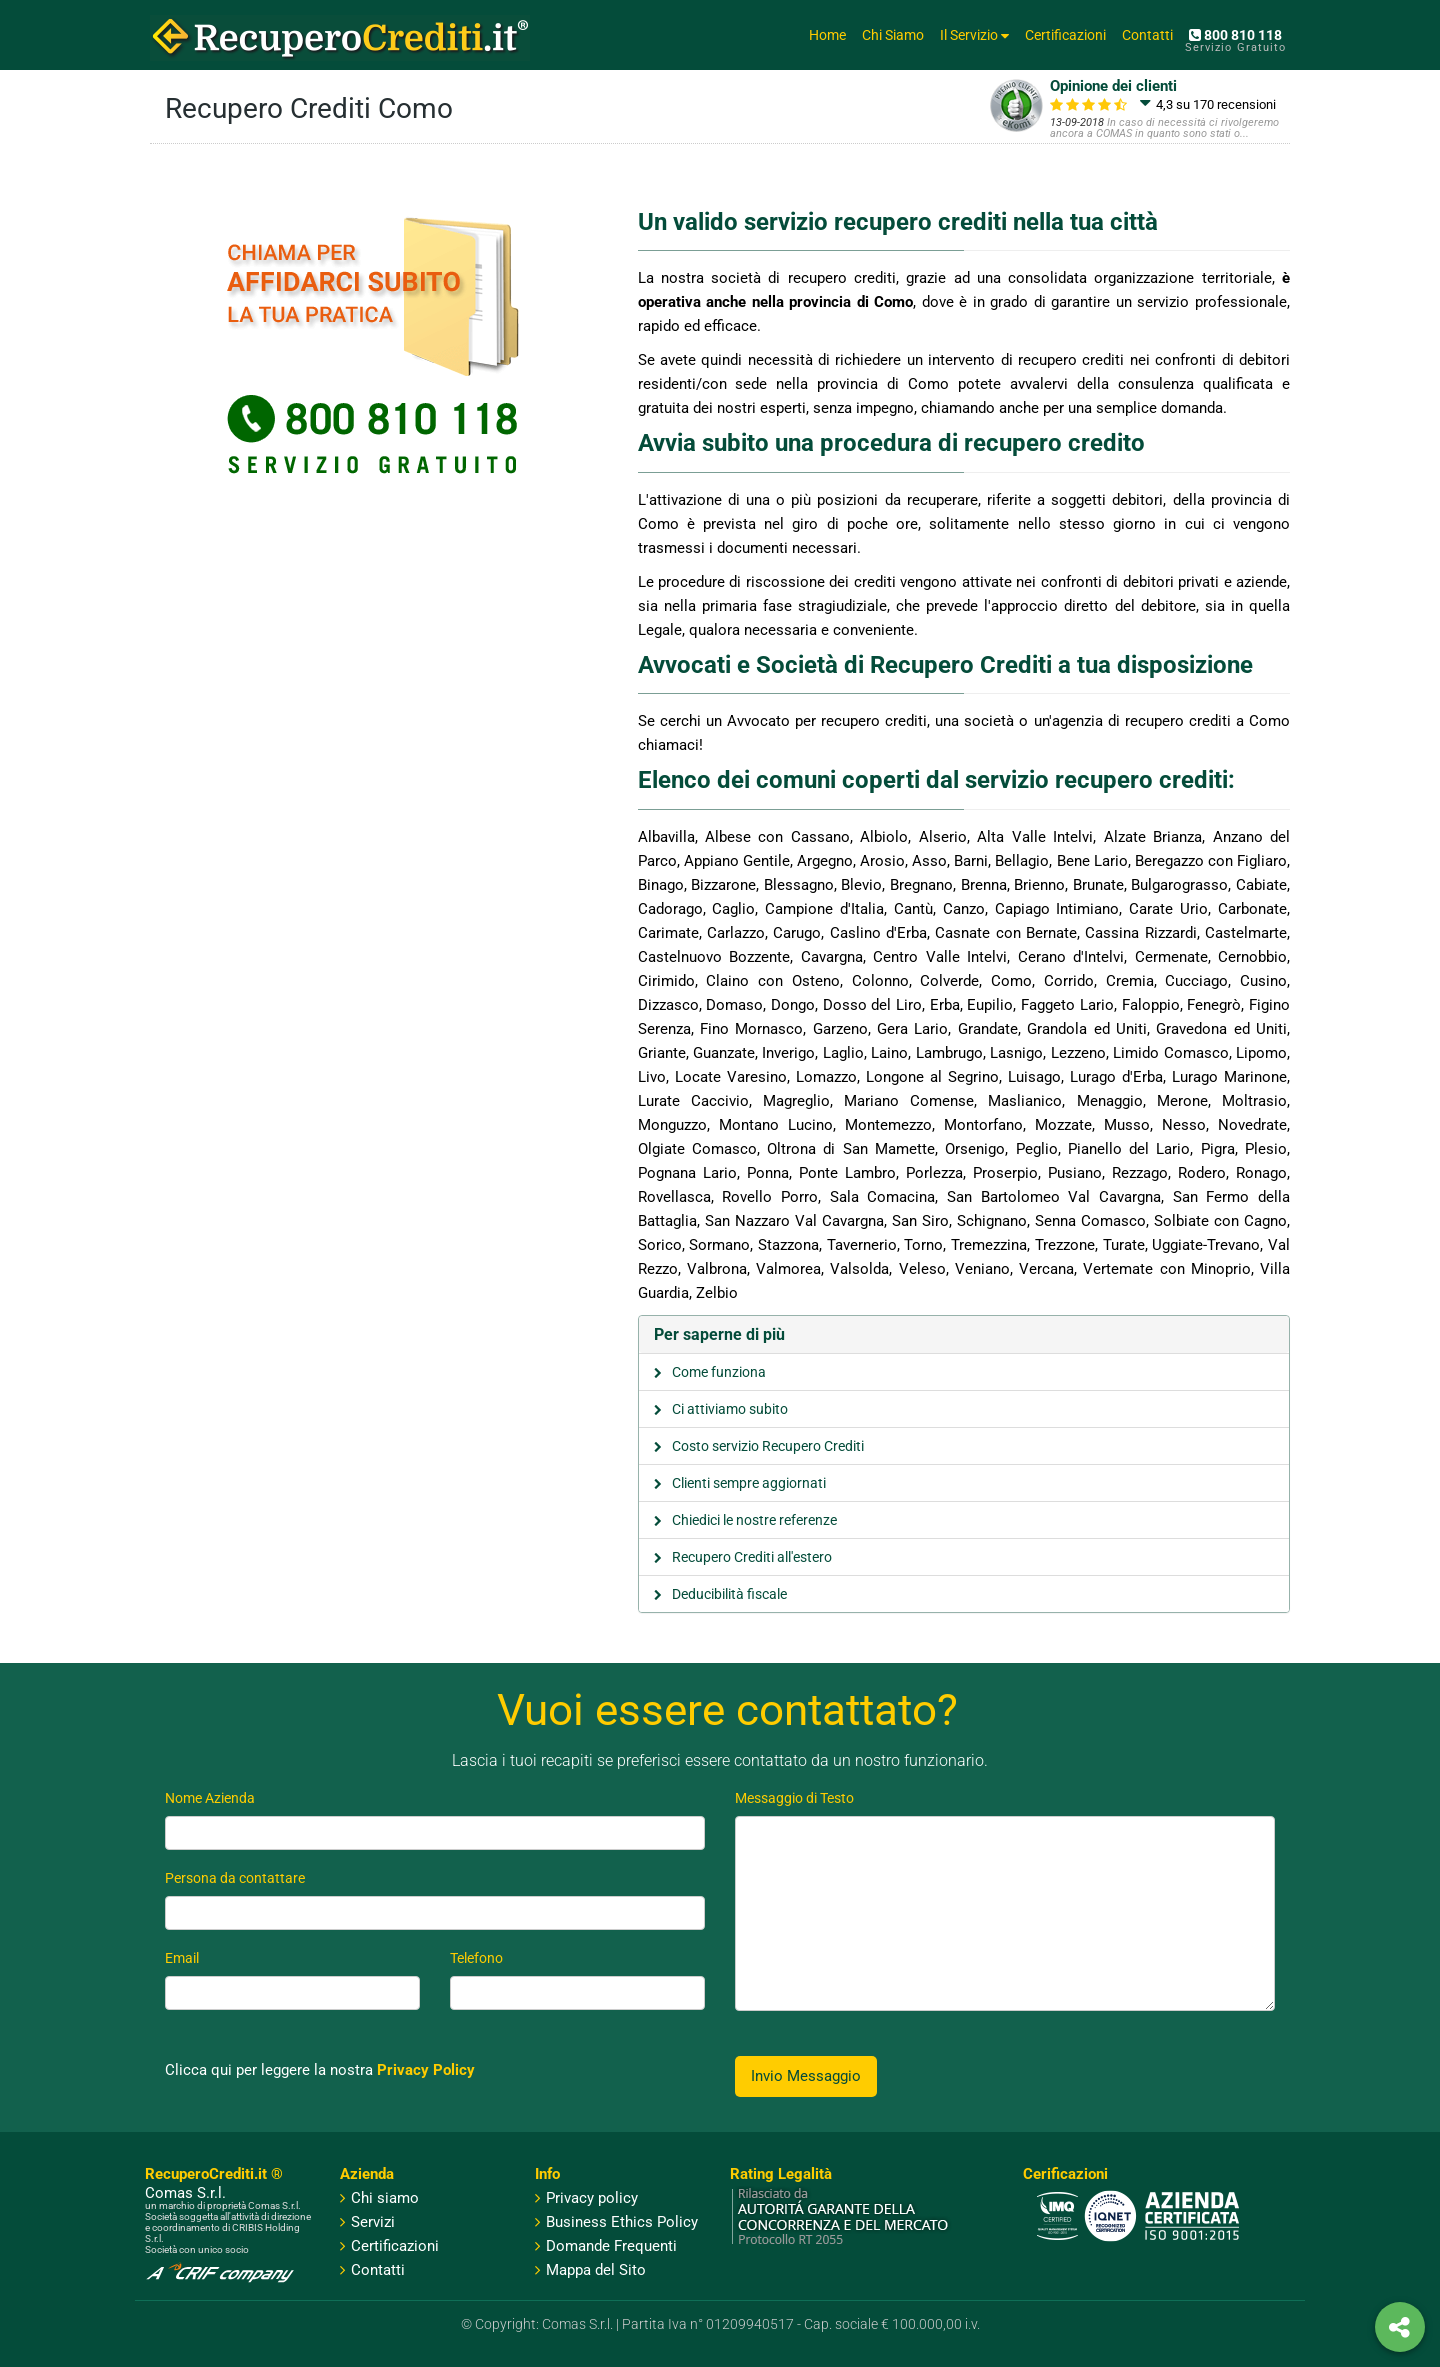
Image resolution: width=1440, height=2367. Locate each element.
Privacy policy (586, 2198)
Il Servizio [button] (974, 35)
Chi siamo (385, 2198)
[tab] (964, 1335)
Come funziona (719, 1372)
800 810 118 (1235, 35)
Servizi (373, 2222)
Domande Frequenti (606, 2246)
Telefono (476, 1958)
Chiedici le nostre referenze (754, 1520)
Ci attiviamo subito (730, 1409)
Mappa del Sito (590, 2270)
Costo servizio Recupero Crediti (768, 1446)
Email (182, 1958)
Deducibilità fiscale (729, 1594)
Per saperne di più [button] (719, 1334)
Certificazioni (1065, 35)
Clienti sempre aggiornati (749, 1483)
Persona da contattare (235, 1878)
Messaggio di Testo (794, 1798)
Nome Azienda (210, 1798)
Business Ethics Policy (616, 2222)
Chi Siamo (893, 35)
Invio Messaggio (806, 2076)
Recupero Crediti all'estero (752, 1557)
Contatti (1147, 35)
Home (827, 35)
